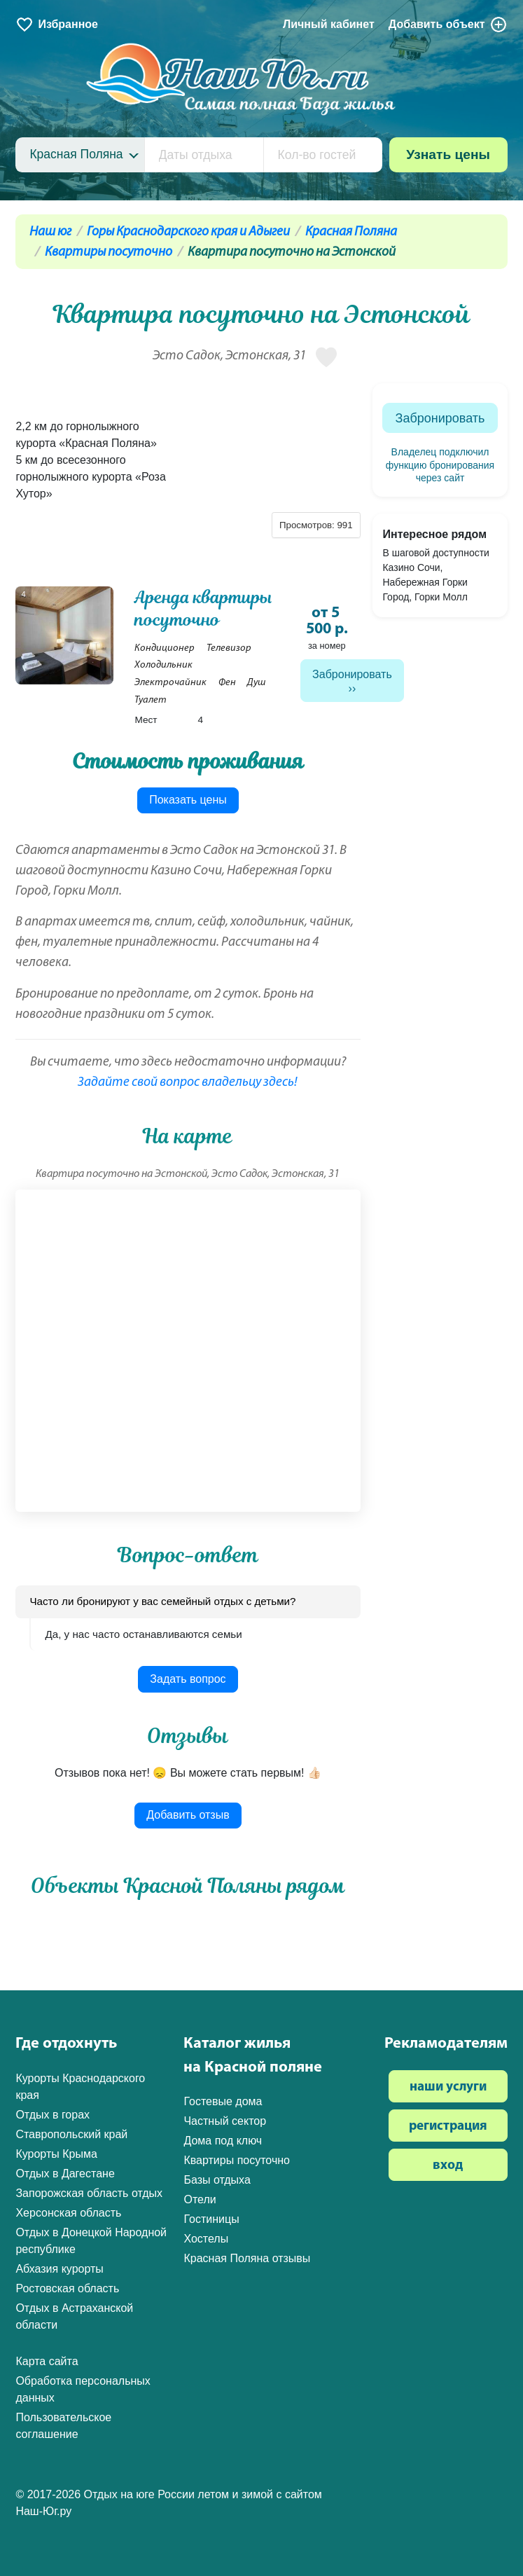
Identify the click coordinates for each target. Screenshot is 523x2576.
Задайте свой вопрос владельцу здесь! (188, 1082)
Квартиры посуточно (108, 252)
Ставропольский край (71, 2134)
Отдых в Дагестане (64, 2173)
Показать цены (188, 800)
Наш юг (50, 232)
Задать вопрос (187, 1679)
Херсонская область (68, 2213)
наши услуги (448, 2087)
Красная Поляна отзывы (246, 2258)
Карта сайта (46, 2361)
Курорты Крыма (56, 2154)
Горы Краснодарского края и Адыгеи (188, 232)
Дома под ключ (222, 2141)
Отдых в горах (52, 2115)
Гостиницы (211, 2219)
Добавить (448, 24)
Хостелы (205, 2239)
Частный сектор (224, 2121)
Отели (199, 2199)
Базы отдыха (216, 2180)
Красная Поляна (351, 232)
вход (448, 2165)
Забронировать (352, 674)
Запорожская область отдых (88, 2193)
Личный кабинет (329, 24)
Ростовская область (67, 2288)
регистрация (448, 2126)
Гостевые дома (222, 2101)
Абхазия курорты (59, 2269)
